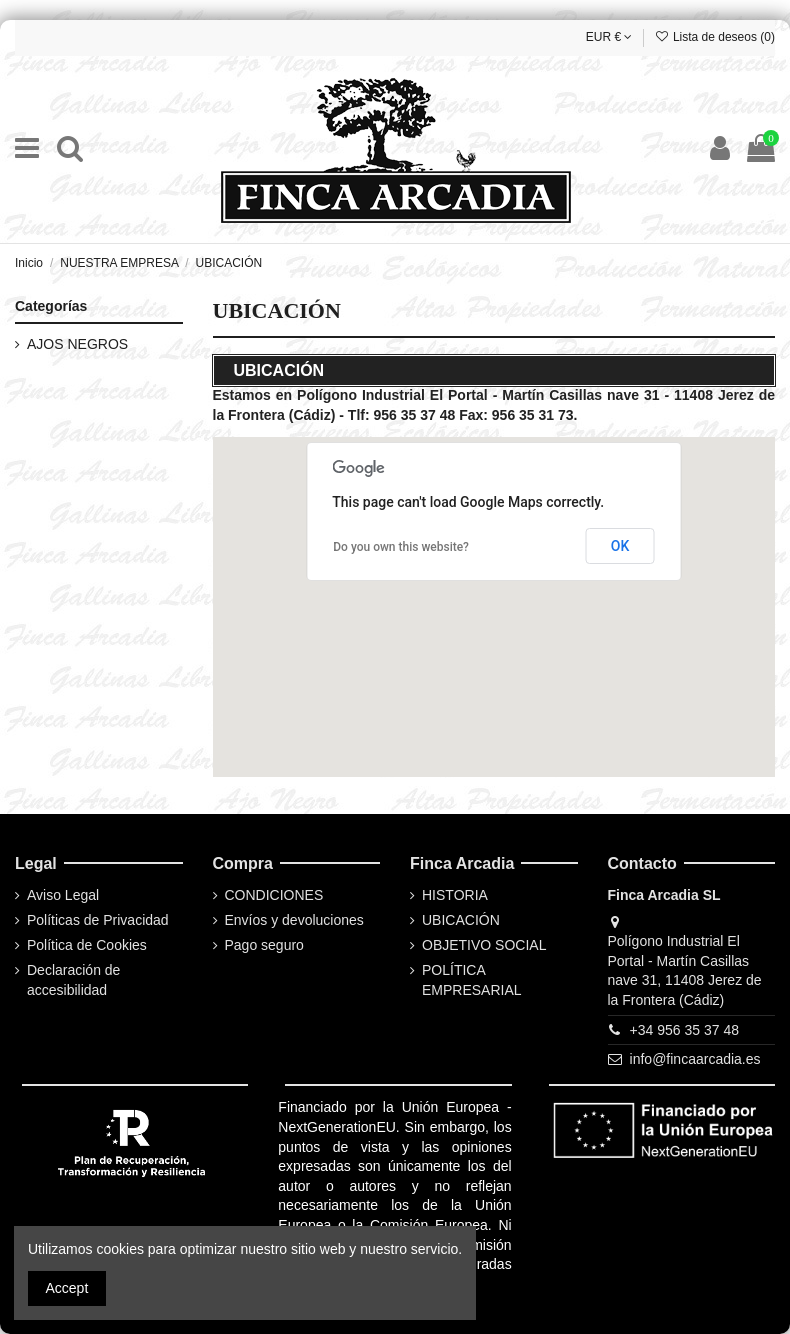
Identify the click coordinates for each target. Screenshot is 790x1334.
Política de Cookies (87, 945)
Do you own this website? (401, 547)
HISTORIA (455, 895)
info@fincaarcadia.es (695, 1059)
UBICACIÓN (461, 920)
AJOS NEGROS (77, 344)
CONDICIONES (274, 895)
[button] (470, 588)
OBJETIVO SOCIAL (484, 945)
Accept (67, 1288)
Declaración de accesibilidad (73, 980)
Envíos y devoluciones (294, 920)
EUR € (609, 37)
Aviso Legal (63, 895)
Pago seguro (264, 945)
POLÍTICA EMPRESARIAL (472, 980)
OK (620, 546)
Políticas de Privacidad (98, 920)
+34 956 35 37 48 (684, 1030)
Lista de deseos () (714, 37)
